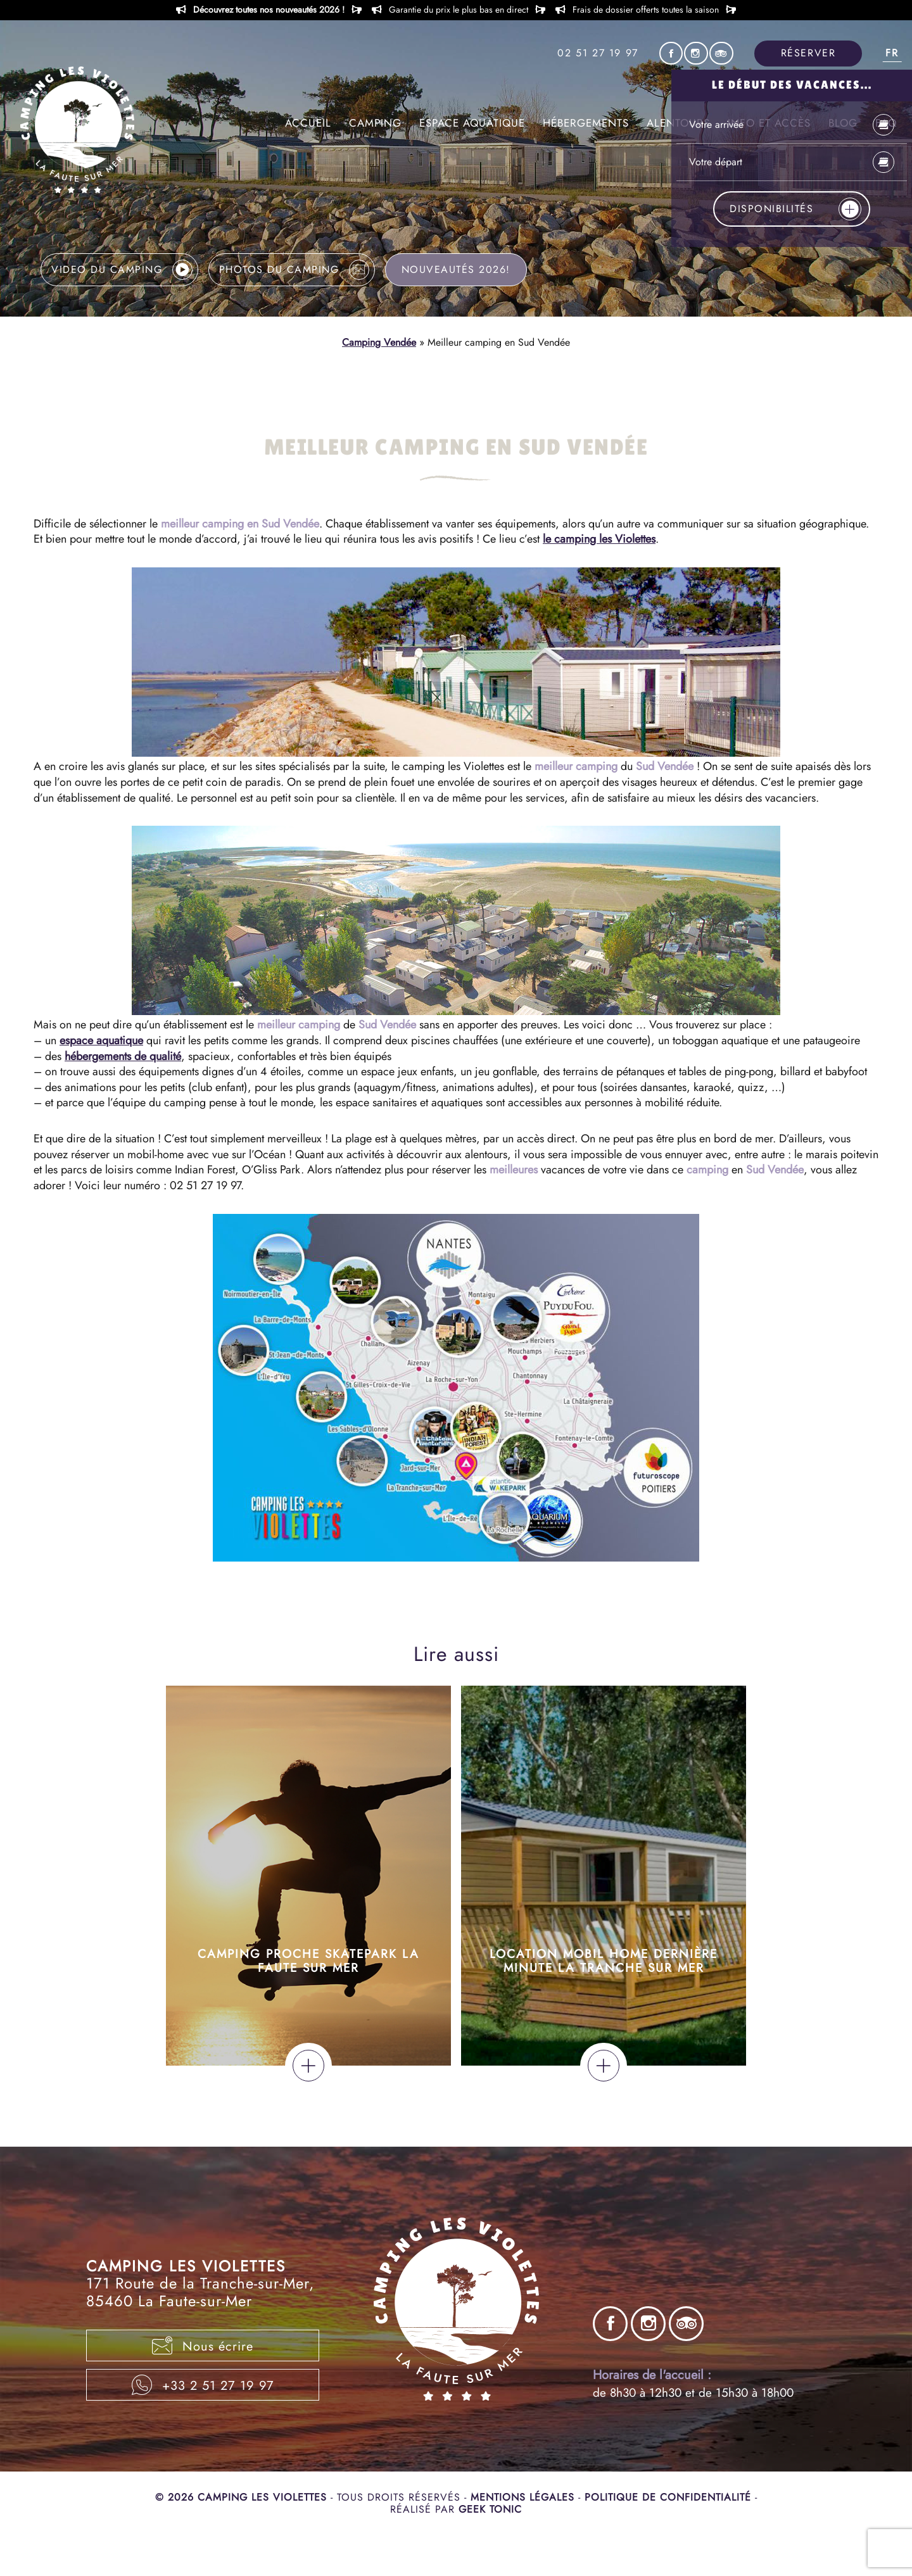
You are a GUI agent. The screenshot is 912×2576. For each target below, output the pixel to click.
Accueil (308, 122)
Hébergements (586, 122)
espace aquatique (101, 1040)
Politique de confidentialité (670, 2497)
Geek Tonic (490, 2509)
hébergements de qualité (123, 1056)
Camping (375, 122)
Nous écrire (202, 2345)
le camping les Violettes (599, 539)
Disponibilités (795, 209)
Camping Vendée (379, 342)
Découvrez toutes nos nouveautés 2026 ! (269, 10)
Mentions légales (524, 2497)
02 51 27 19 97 (597, 53)
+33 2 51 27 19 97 (203, 2385)
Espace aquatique (472, 122)
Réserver (808, 53)
